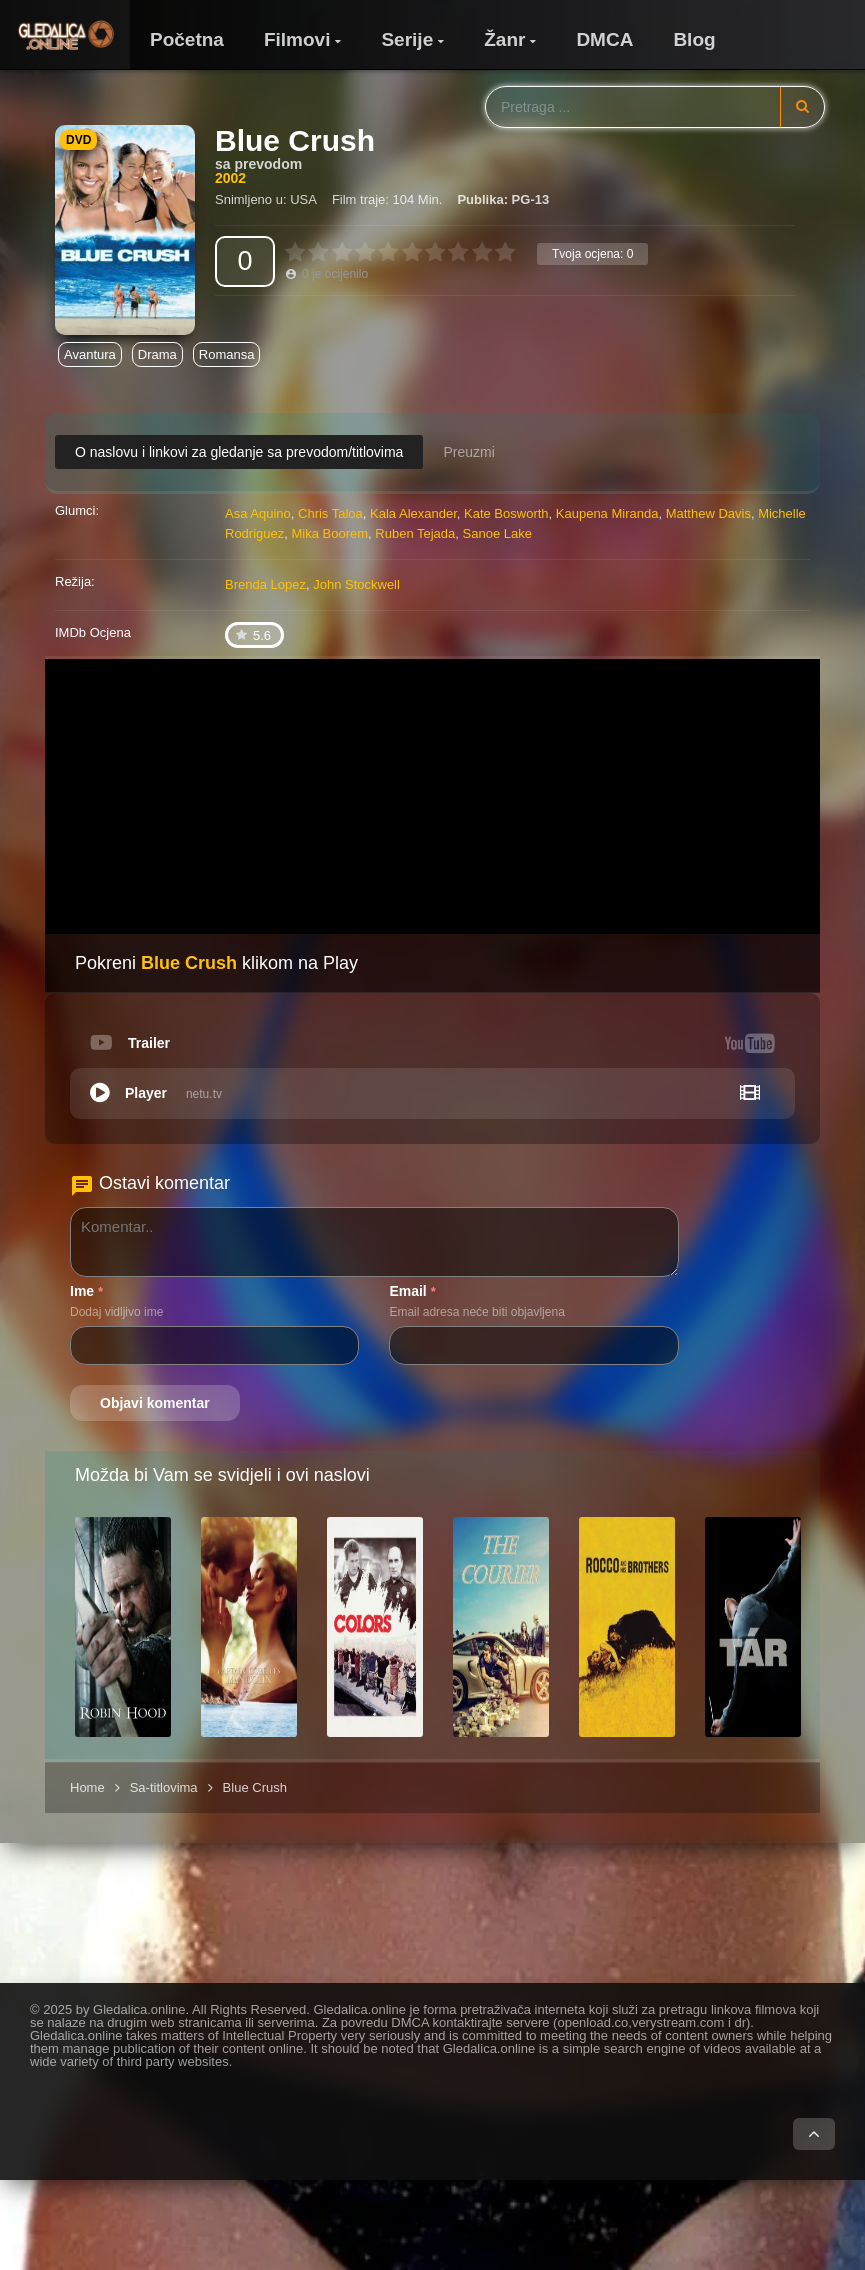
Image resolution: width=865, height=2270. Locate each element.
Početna (187, 39)
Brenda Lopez (265, 584)
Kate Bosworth (506, 513)
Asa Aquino (258, 513)
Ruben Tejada (415, 533)
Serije (407, 39)
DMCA (604, 39)
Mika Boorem (330, 533)
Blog (694, 39)
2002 (230, 178)
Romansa (227, 354)
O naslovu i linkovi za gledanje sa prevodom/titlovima (239, 452)
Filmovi (297, 39)
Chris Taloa (330, 513)
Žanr (504, 39)
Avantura (90, 354)
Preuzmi (468, 452)
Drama (157, 354)
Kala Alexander (413, 513)
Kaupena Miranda (607, 513)
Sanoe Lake (497, 533)
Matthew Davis (708, 513)
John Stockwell (356, 584)
